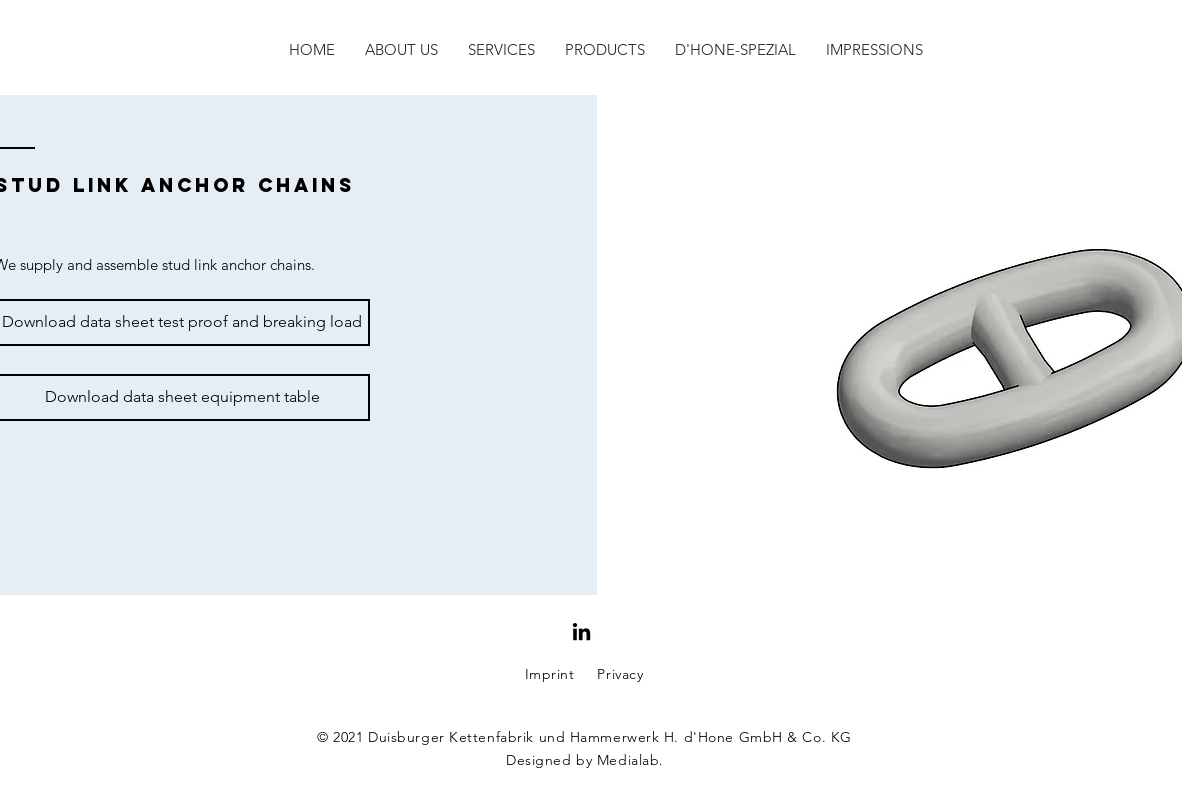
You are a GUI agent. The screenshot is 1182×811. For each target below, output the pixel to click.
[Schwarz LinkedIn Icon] (581, 631)
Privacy (620, 674)
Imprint (550, 674)
